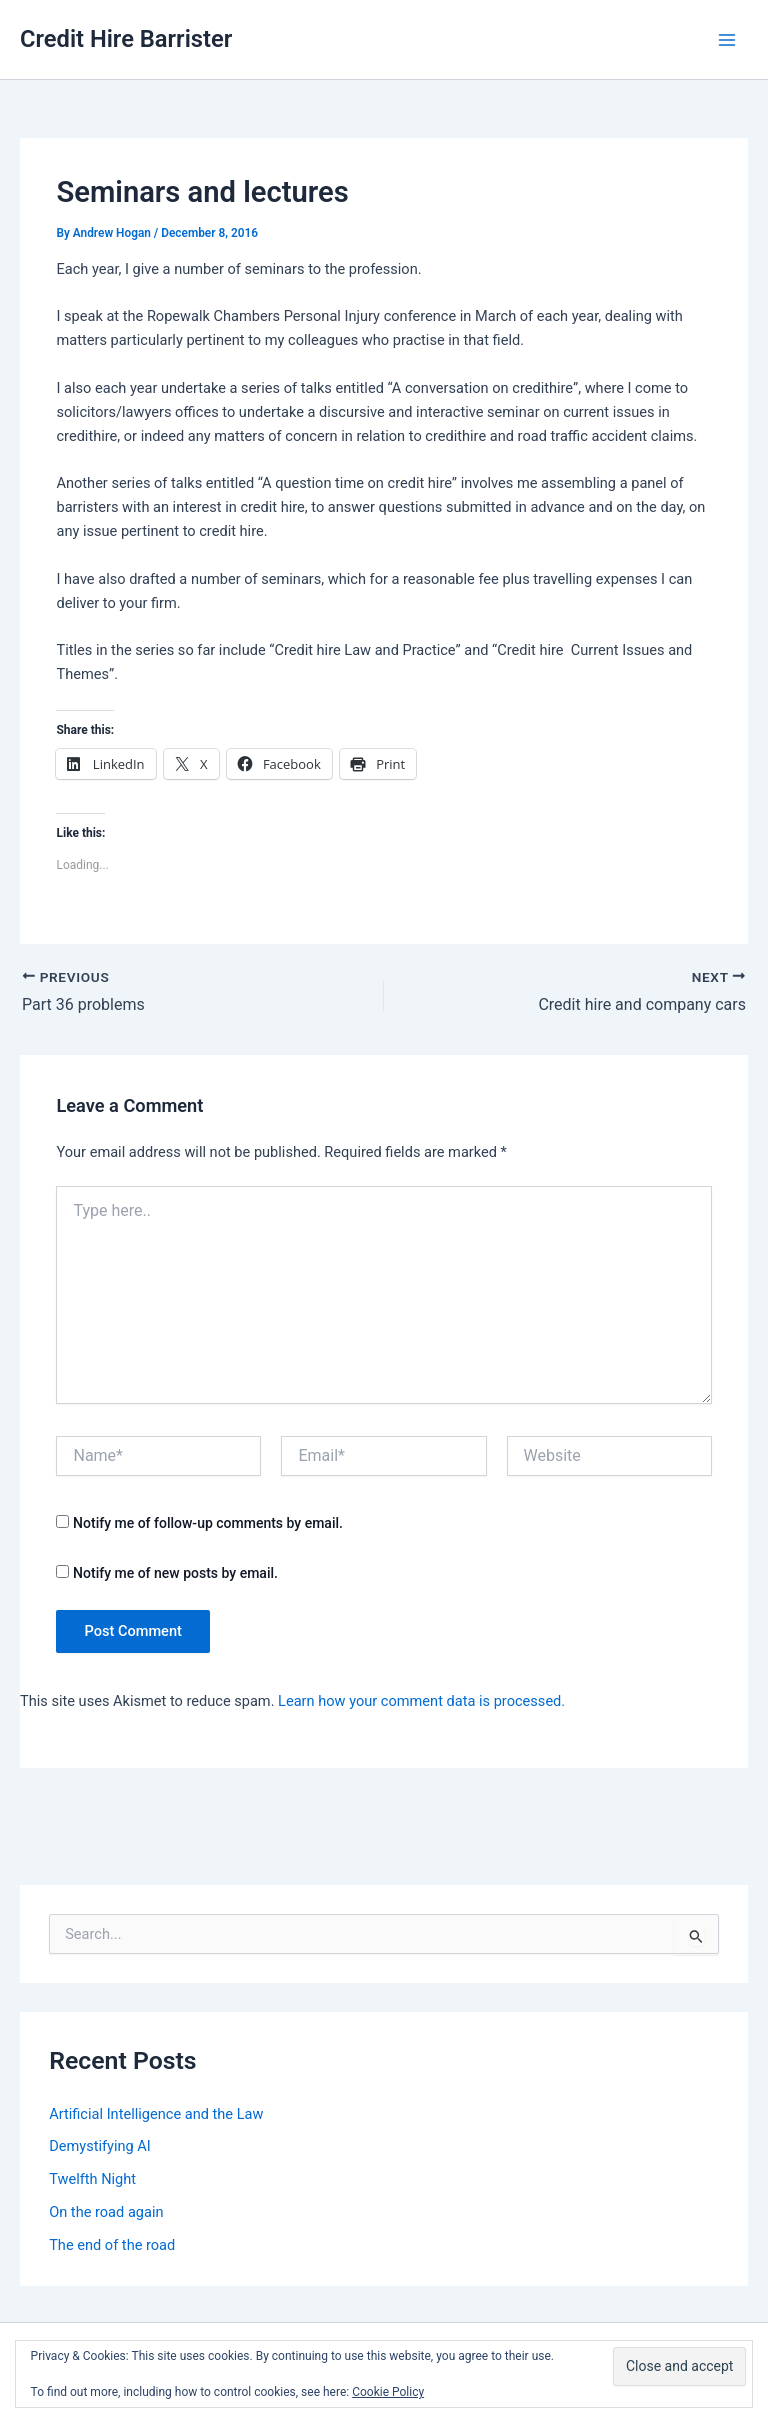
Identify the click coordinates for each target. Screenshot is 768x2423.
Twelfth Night (92, 2179)
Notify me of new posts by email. (175, 1573)
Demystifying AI (100, 2146)
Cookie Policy (388, 2392)
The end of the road (112, 2245)
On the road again (106, 2212)
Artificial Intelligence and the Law (156, 2114)
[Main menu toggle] (727, 40)
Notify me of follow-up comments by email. (208, 1523)
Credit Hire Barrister (126, 39)
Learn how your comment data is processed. (421, 1701)
